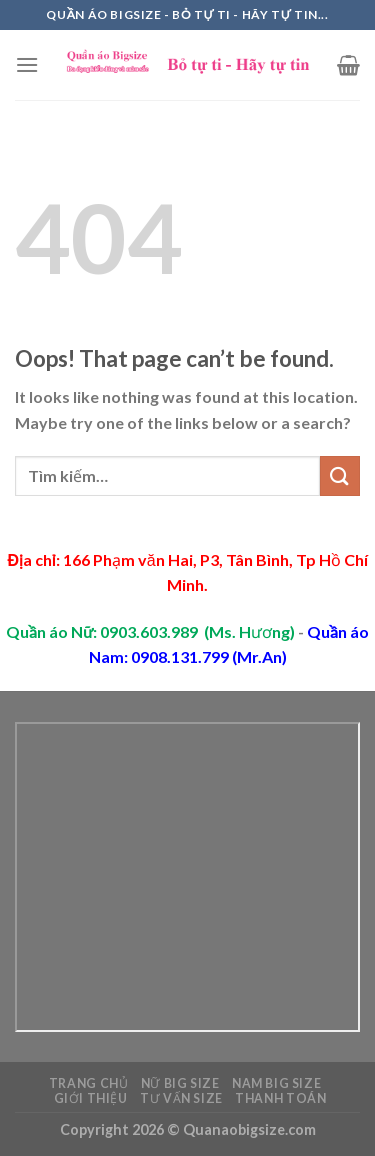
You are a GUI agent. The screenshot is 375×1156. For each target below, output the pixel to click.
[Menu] (27, 64)
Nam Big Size (276, 1083)
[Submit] (340, 475)
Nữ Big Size (180, 1083)
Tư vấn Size (181, 1098)
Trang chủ (89, 1083)
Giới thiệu (91, 1098)
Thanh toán (280, 1098)
